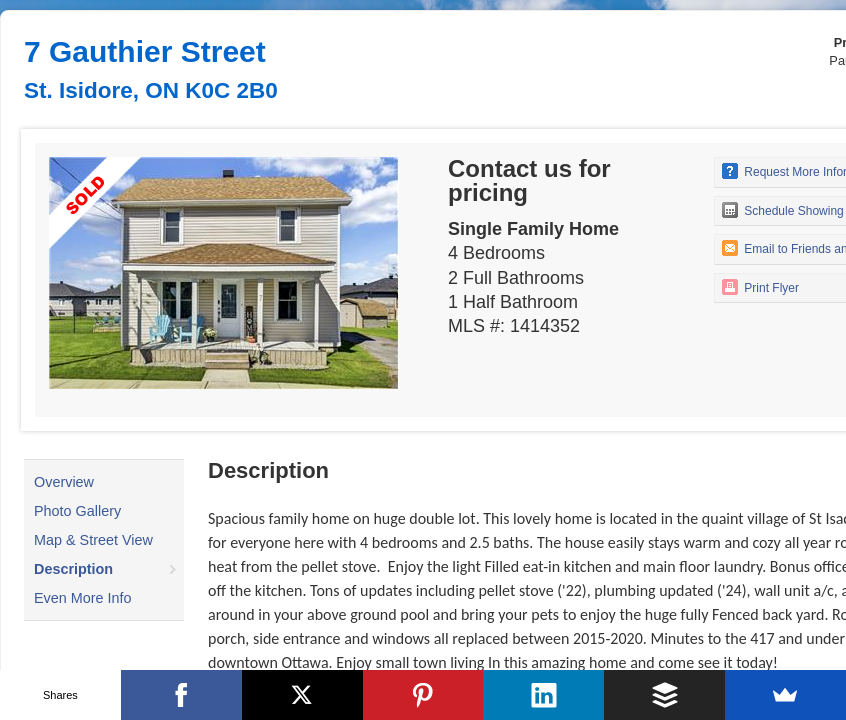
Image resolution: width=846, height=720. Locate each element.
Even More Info (83, 598)
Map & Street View (93, 540)
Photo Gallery (77, 511)
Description (73, 569)
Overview (64, 482)
